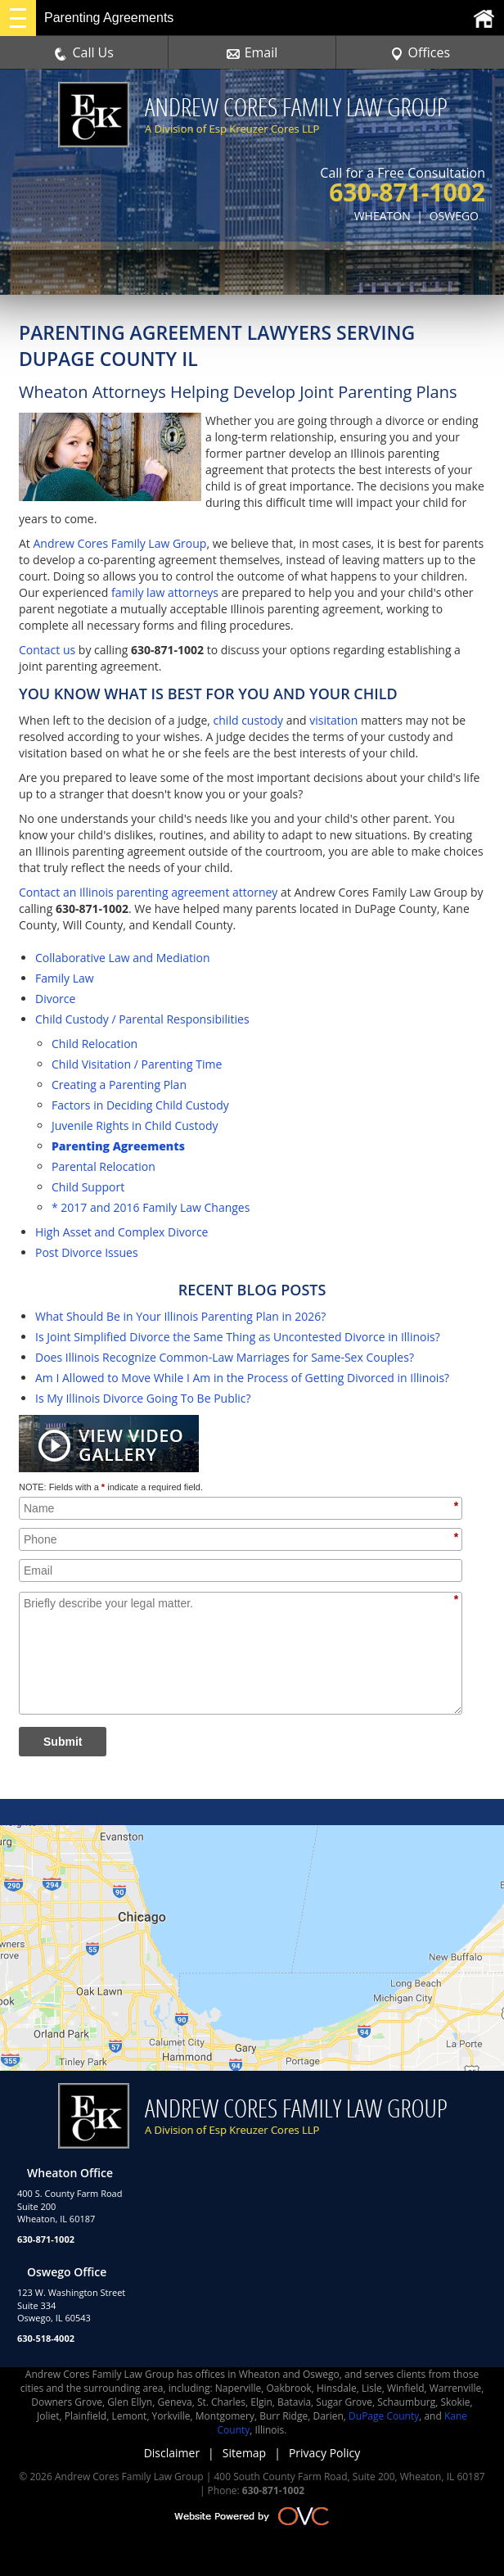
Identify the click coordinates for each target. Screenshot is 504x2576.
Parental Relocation (103, 1166)
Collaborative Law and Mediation (122, 957)
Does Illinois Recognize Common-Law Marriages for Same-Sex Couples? (224, 1357)
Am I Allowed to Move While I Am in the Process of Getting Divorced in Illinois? (242, 1377)
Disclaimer (172, 2453)
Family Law (64, 978)
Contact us (47, 650)
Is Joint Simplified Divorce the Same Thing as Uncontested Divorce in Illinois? (237, 1336)
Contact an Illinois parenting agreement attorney (148, 892)
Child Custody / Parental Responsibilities (142, 1019)
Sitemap (244, 2453)
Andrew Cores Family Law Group (119, 543)
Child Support (88, 1187)
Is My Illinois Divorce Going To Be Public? (143, 1398)
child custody (249, 720)
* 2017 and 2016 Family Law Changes (151, 1207)
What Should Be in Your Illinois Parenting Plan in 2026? (180, 1316)
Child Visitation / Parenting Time (137, 1064)
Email (252, 52)
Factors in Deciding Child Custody (140, 1105)
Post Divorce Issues (86, 1252)
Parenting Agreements (118, 1146)
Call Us (84, 52)
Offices (420, 52)
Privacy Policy (324, 2453)
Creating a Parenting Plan (119, 1084)
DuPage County (384, 2416)
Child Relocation (94, 1043)
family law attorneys (164, 592)
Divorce (55, 998)
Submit (62, 1741)
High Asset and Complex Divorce (121, 1232)
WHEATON (382, 216)
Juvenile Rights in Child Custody (135, 1125)
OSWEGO (454, 216)
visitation (333, 720)
